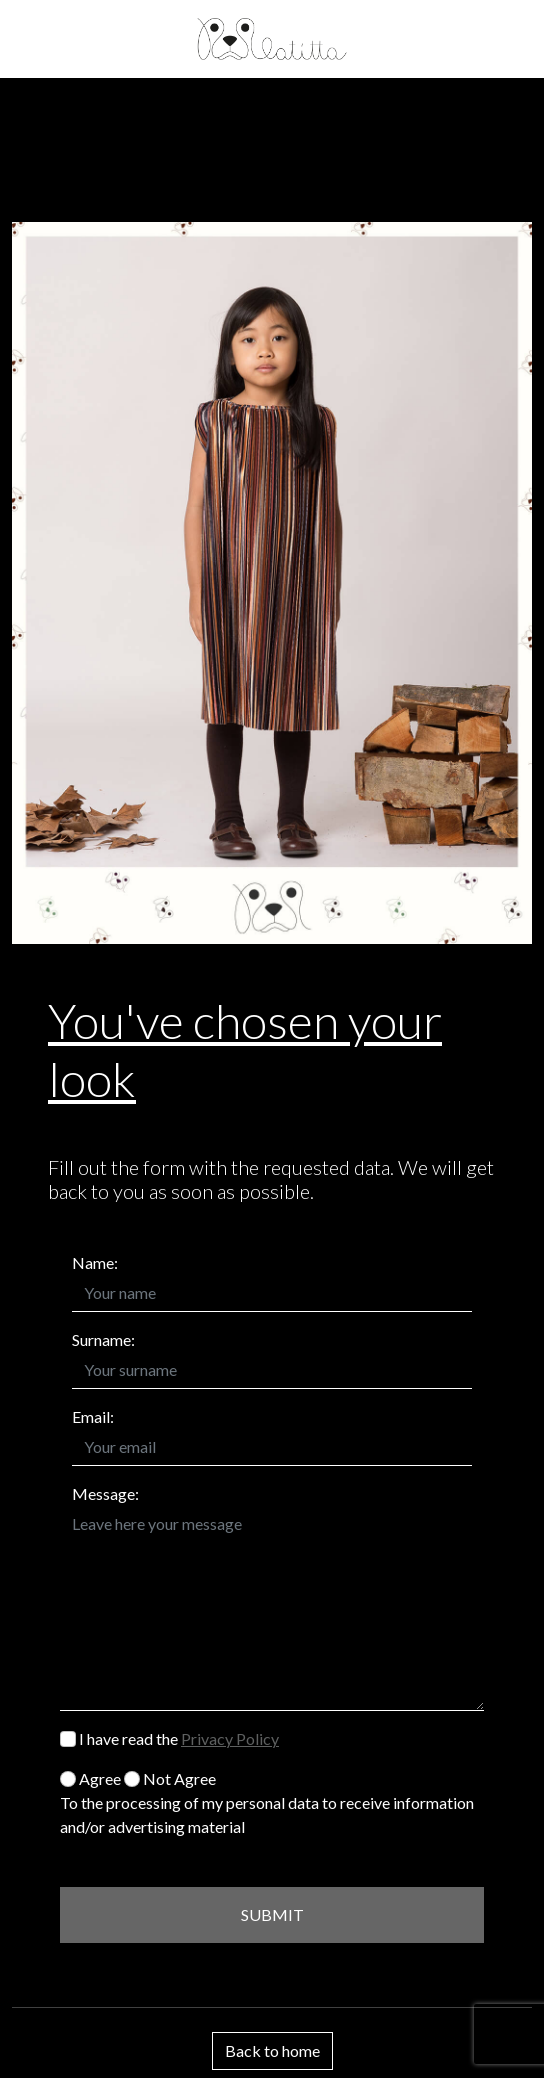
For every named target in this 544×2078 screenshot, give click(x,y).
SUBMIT (272, 1914)
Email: (93, 1416)
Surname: (103, 1339)
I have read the (169, 1738)
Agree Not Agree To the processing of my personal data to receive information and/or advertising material (267, 1802)
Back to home (272, 2050)
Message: (105, 1493)
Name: (95, 1262)
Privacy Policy (230, 1738)
